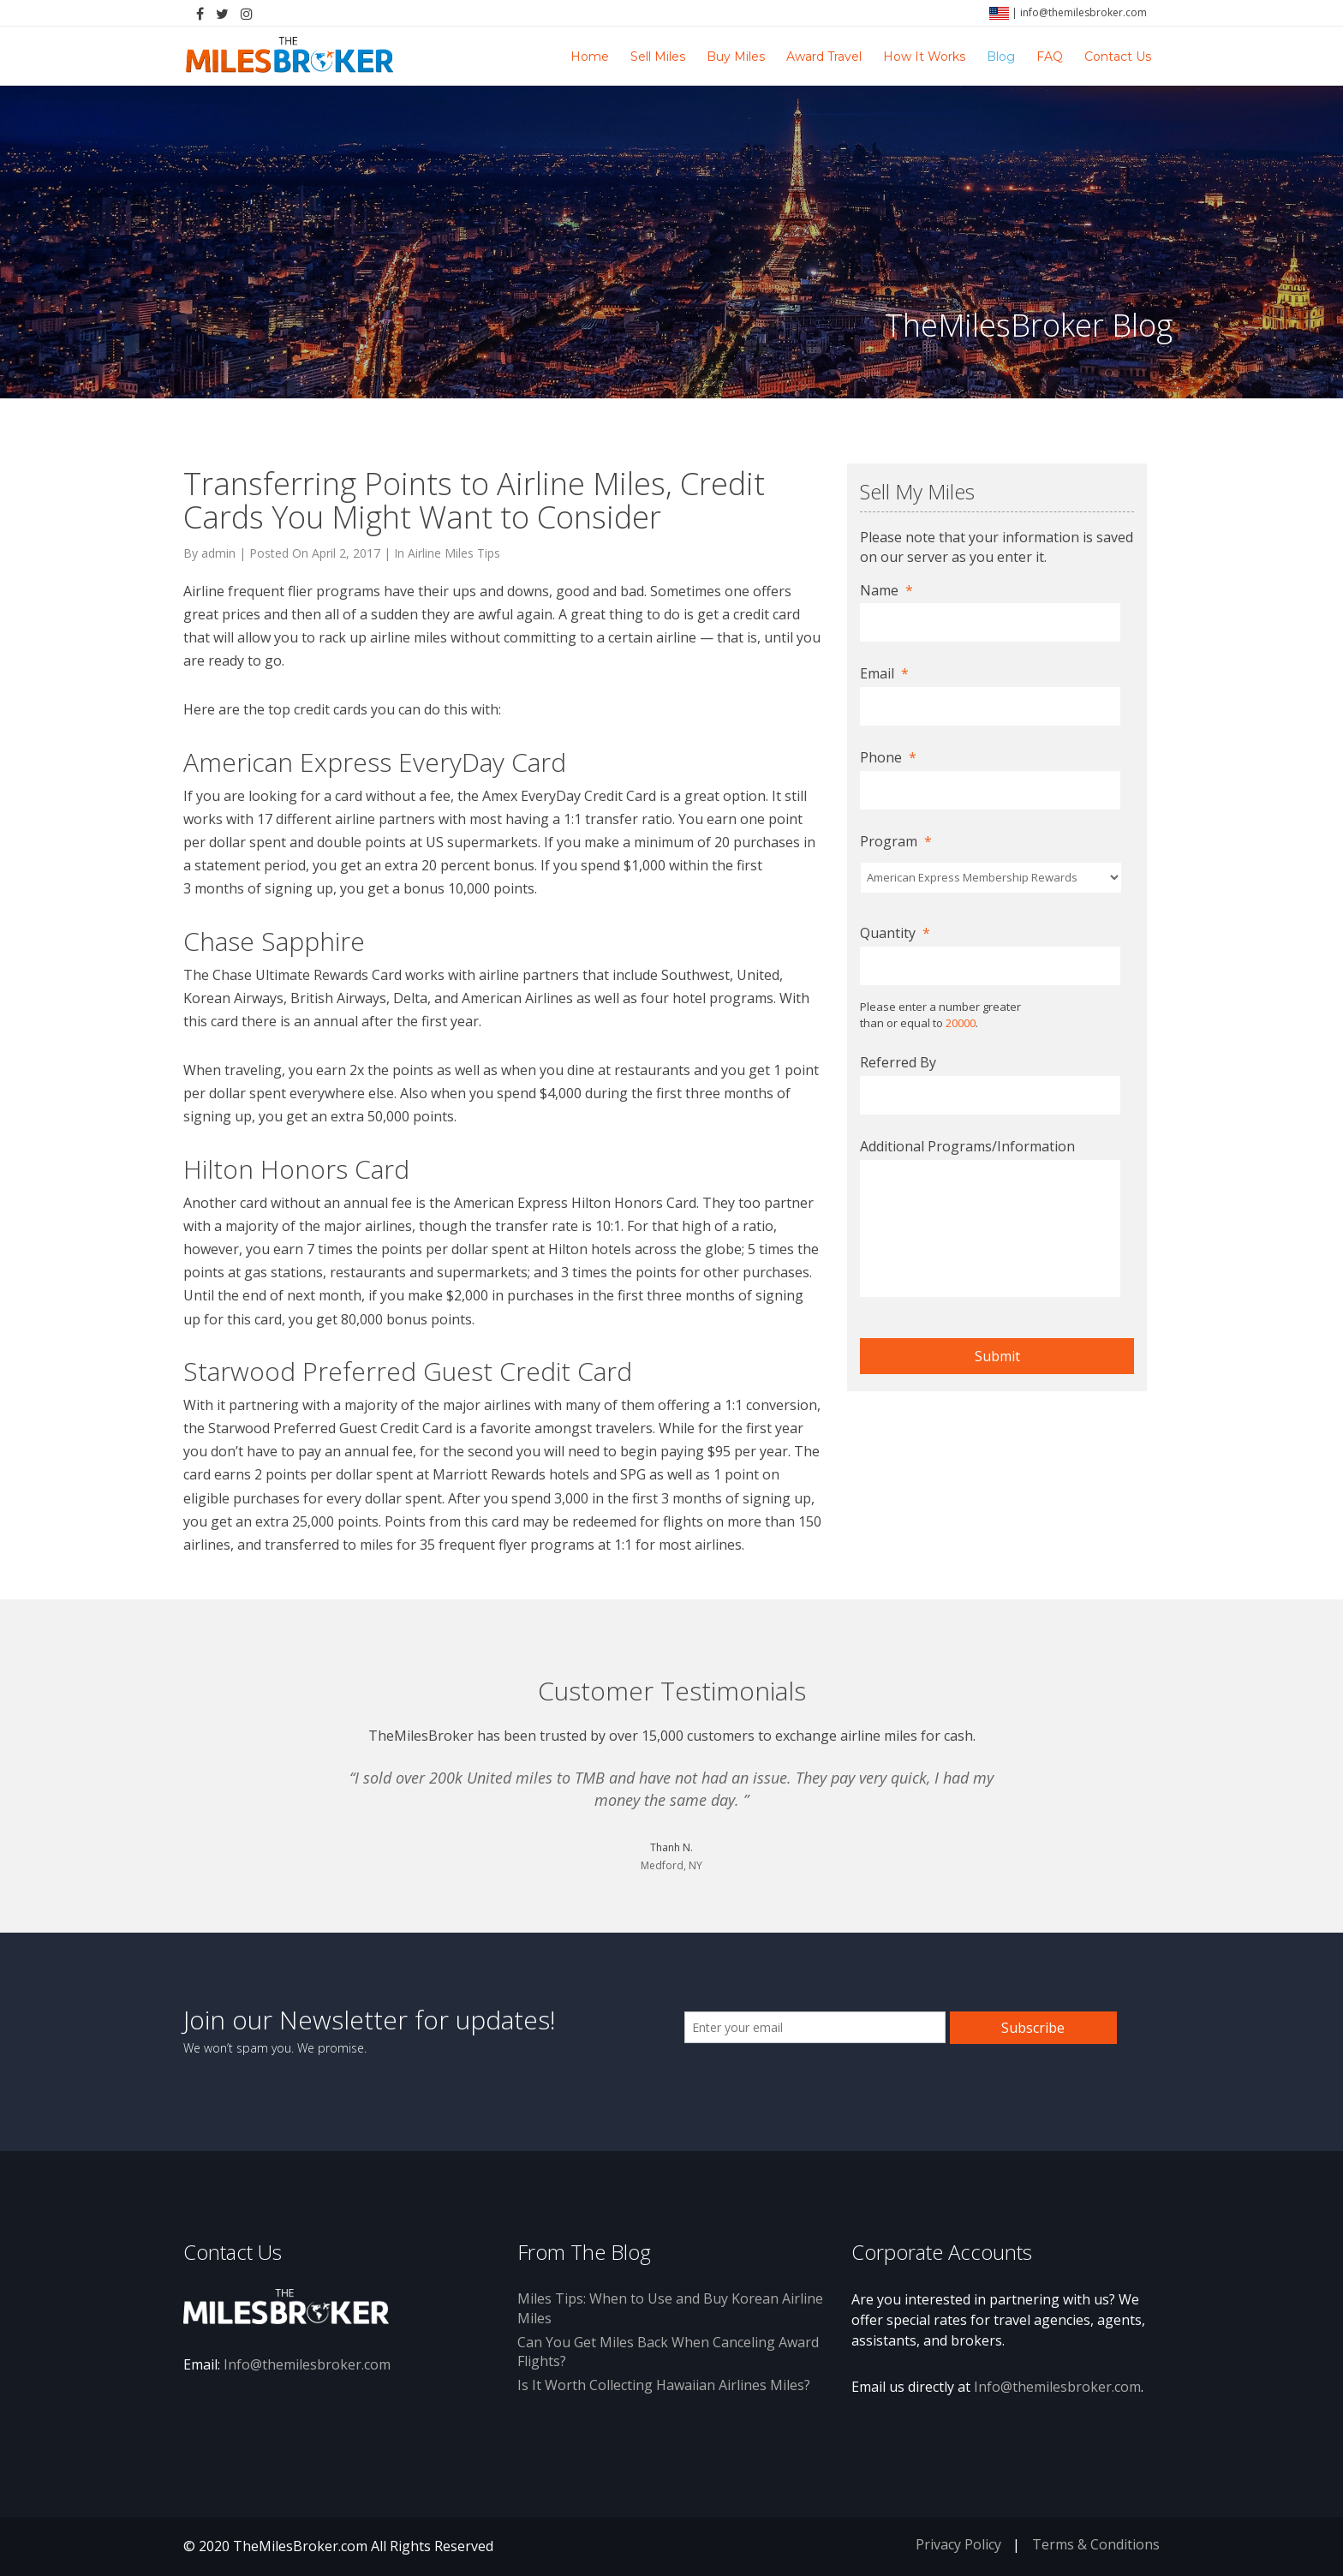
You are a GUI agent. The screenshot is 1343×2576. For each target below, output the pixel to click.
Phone (888, 758)
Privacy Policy (958, 2544)
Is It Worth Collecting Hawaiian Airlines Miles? (663, 2385)
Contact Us (1117, 56)
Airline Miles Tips (454, 553)
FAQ (1049, 56)
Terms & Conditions (1096, 2544)
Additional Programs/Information (967, 1147)
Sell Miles (657, 56)
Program (896, 842)
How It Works (924, 56)
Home (589, 56)
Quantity (895, 933)
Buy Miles (736, 56)
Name (886, 591)
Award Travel (824, 56)
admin (218, 553)
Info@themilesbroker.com (307, 2364)
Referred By (898, 1063)
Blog (1001, 56)
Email (884, 674)
